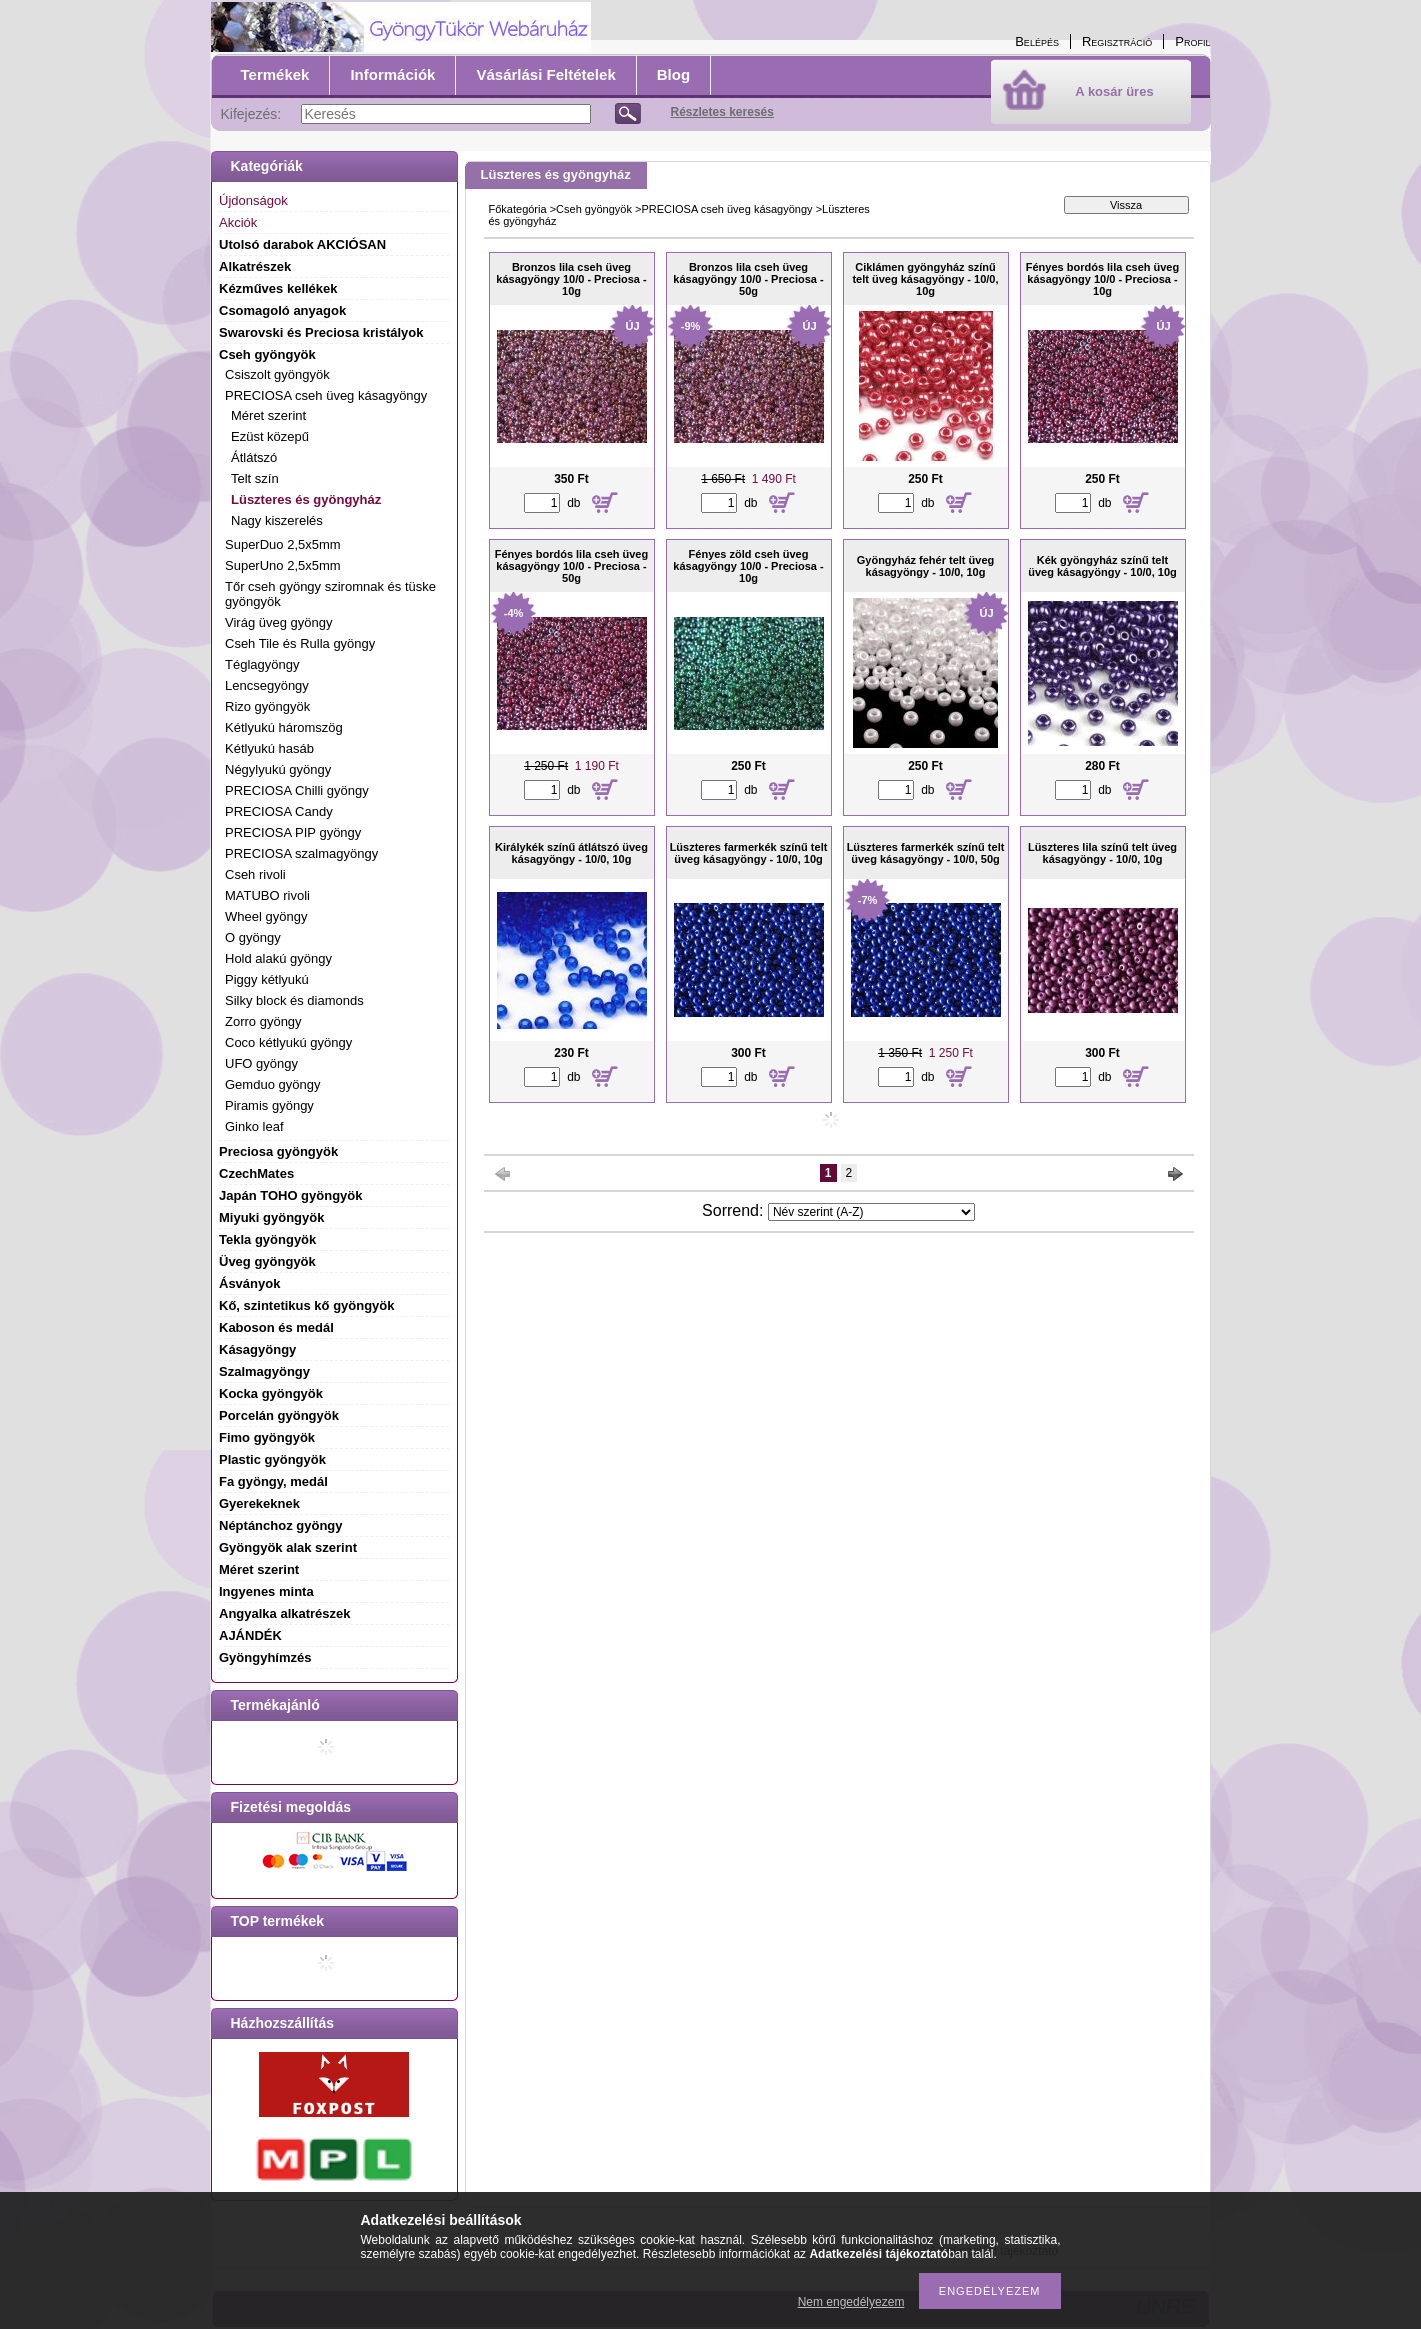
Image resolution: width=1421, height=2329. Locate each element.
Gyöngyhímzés (265, 1657)
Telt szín (255, 478)
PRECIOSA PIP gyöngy (293, 832)
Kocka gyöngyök (271, 1393)
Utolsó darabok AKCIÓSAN (302, 244)
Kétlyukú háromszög (284, 727)
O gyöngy (253, 937)
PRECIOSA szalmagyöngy (301, 853)
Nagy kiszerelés (277, 520)
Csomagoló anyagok (282, 310)
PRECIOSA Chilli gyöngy (297, 790)
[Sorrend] (871, 1212)
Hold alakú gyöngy (278, 958)
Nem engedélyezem (851, 2302)
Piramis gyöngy (269, 1105)
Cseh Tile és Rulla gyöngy (300, 643)
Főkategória (518, 209)
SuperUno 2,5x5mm (283, 565)
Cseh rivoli (255, 874)
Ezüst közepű (270, 436)
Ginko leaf (254, 1126)
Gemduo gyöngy (272, 1084)
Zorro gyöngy (263, 1021)
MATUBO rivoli (267, 895)
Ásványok (249, 1283)
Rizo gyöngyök (267, 706)
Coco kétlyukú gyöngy (288, 1042)
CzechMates (256, 1173)
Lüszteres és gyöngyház (306, 499)
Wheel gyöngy (266, 916)
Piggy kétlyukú (267, 979)
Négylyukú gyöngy (278, 769)
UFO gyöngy (261, 1063)
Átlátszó (254, 457)
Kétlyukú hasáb (269, 748)
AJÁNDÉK (250, 1635)
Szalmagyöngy (264, 1371)
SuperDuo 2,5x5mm (283, 544)
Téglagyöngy (262, 664)
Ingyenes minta (266, 1591)
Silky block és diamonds (294, 1000)
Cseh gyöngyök (594, 209)
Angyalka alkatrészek (285, 1613)
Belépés (1037, 41)
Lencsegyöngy (267, 685)
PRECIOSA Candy (279, 811)
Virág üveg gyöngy (278, 622)
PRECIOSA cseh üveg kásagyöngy (726, 209)
